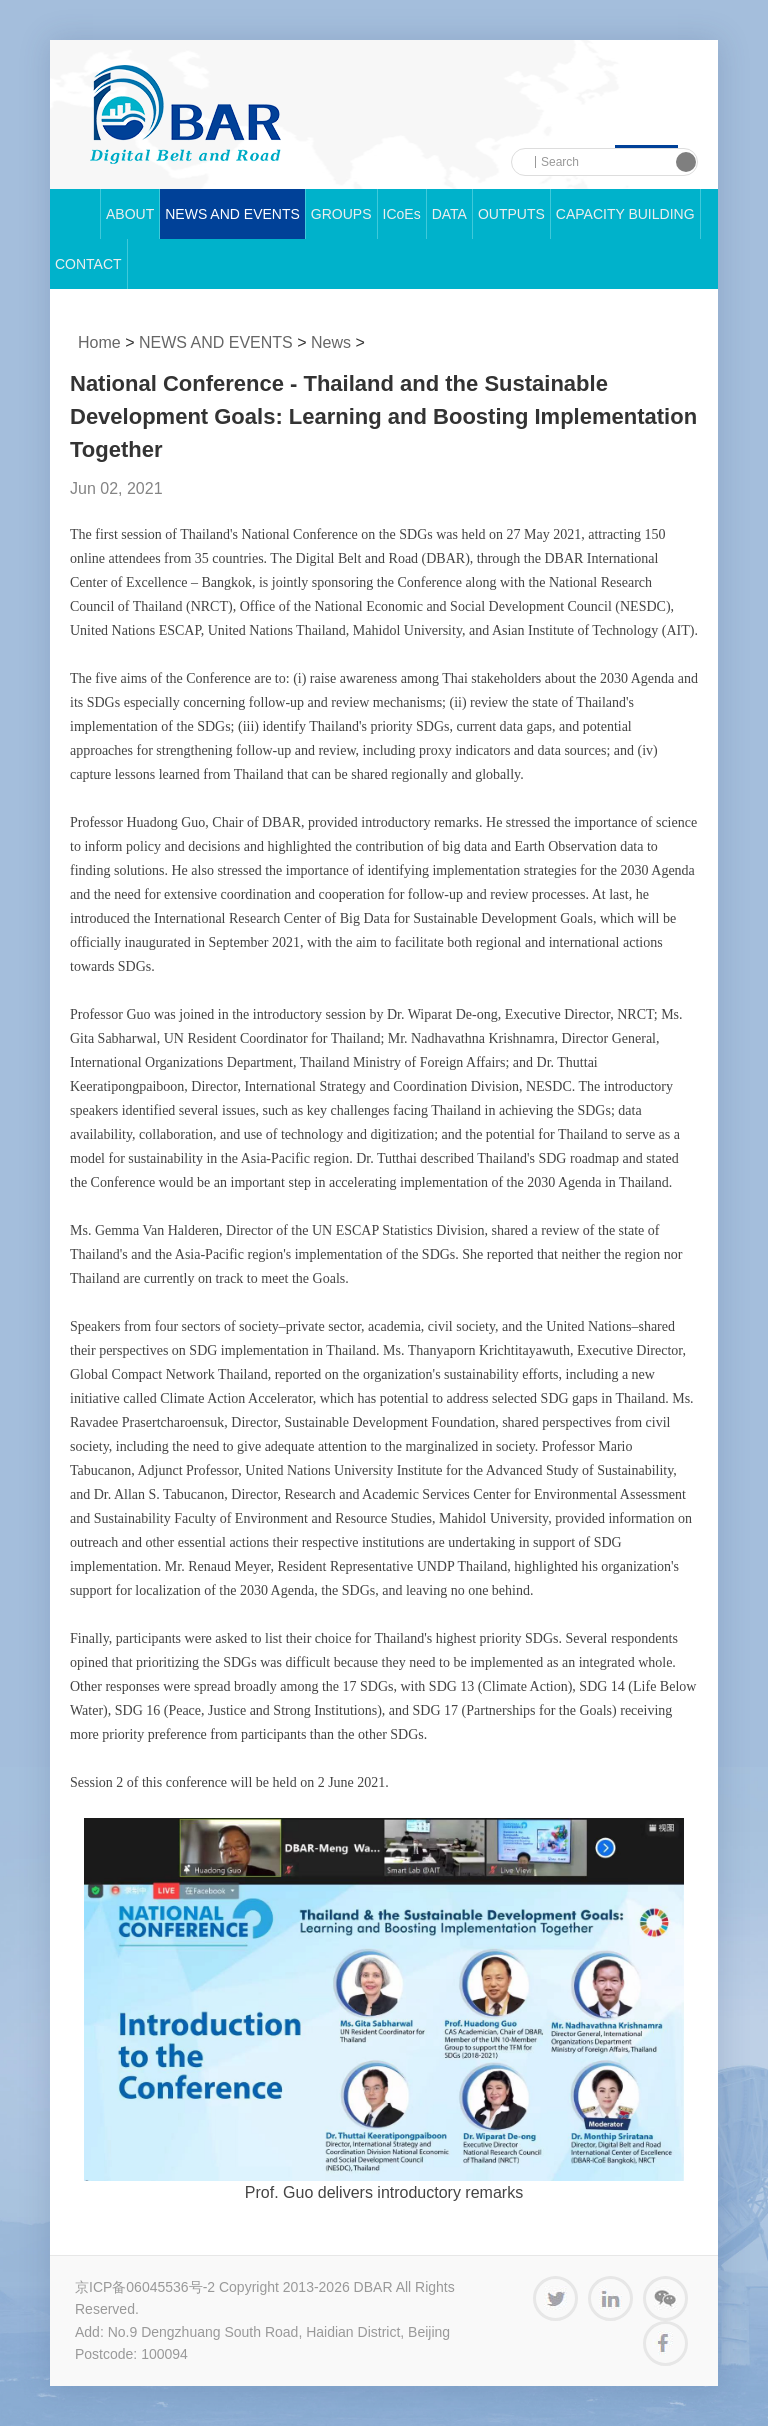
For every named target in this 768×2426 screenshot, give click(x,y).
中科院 (185, 114)
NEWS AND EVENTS (232, 214)
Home (99, 342)
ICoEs (402, 214)
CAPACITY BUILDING (625, 214)
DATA (449, 214)
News (331, 342)
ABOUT (130, 214)
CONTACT (88, 264)
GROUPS (341, 214)
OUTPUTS (511, 214)
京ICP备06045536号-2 (145, 2287)
